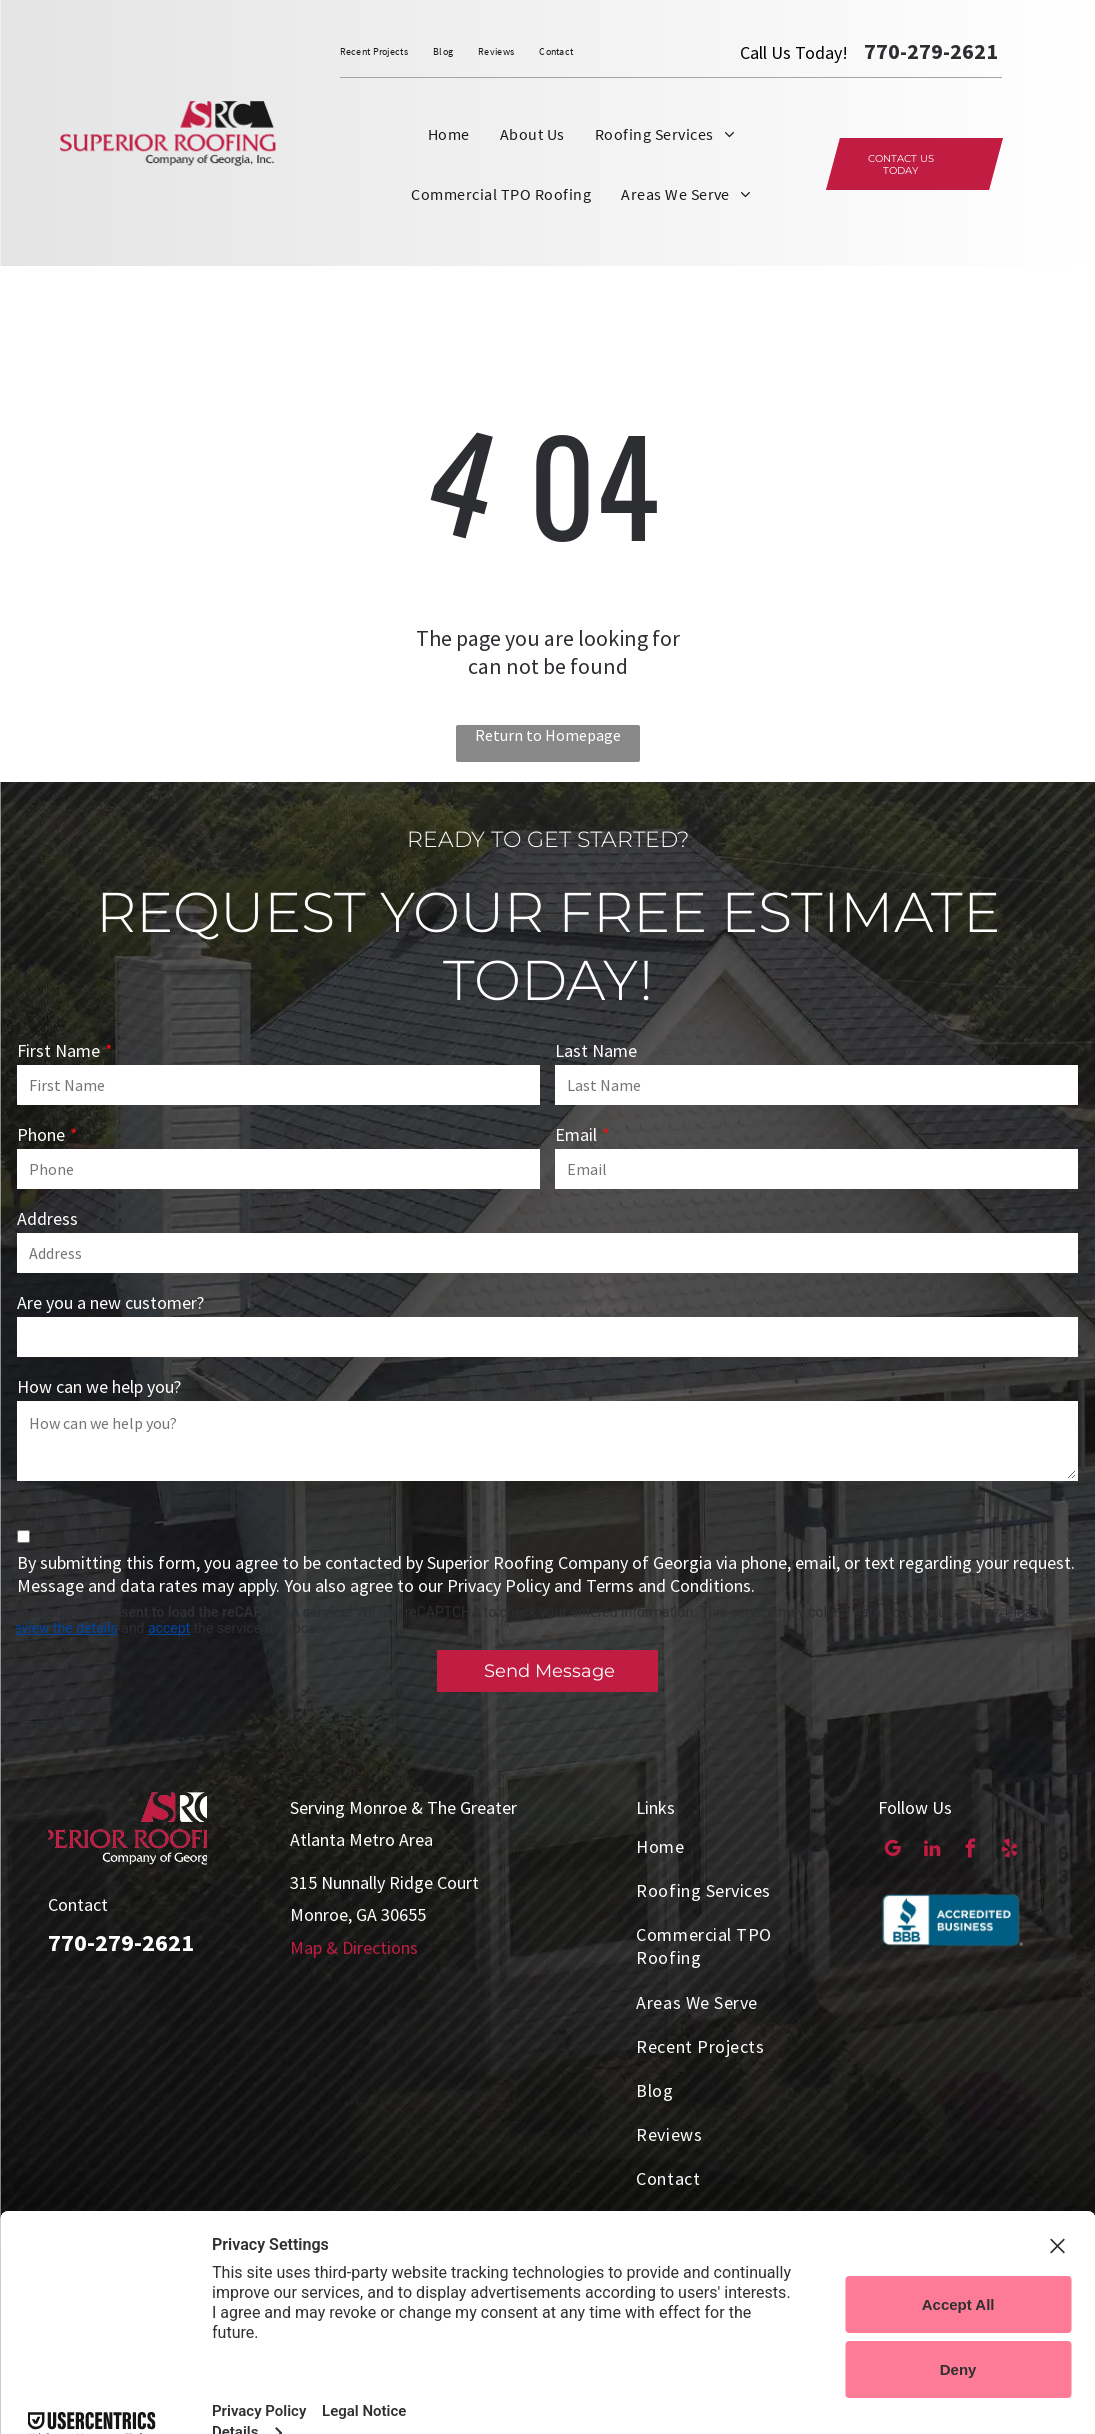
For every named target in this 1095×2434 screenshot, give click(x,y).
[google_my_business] (892, 1851)
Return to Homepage (548, 735)
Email (576, 1134)
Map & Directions (354, 1947)
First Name (58, 1050)
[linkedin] (931, 1851)
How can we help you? (99, 1386)
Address (47, 1218)
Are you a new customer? (110, 1302)
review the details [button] (64, 1628)
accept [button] (169, 1628)
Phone (41, 1134)
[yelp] (1009, 1851)
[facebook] (970, 1851)
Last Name (596, 1050)
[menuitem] (386, 52)
